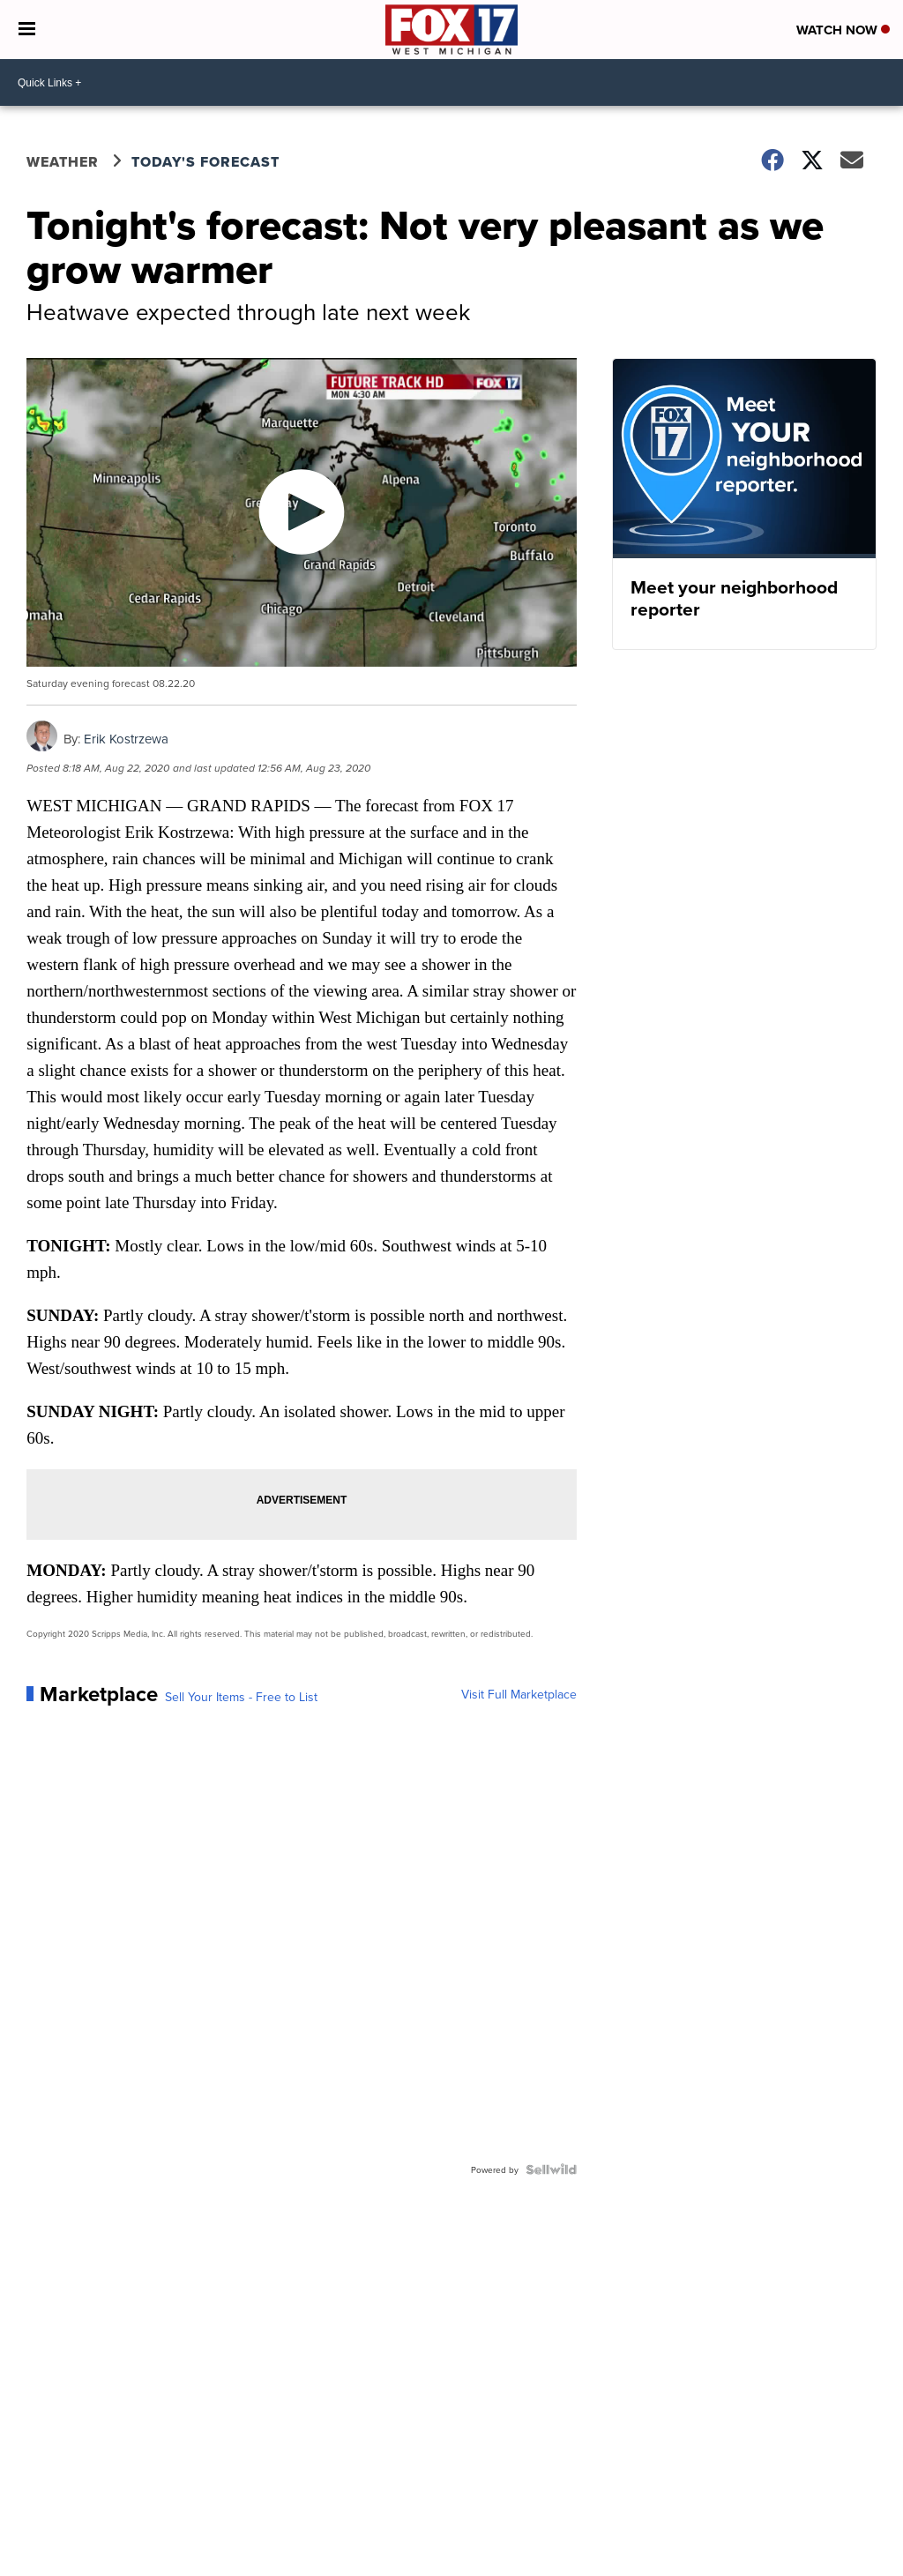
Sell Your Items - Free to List (241, 1697)
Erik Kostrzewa (126, 738)
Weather (62, 162)
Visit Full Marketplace (519, 1694)
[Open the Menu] (27, 29)
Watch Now (843, 30)
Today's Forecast (205, 162)
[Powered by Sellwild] (551, 2169)
